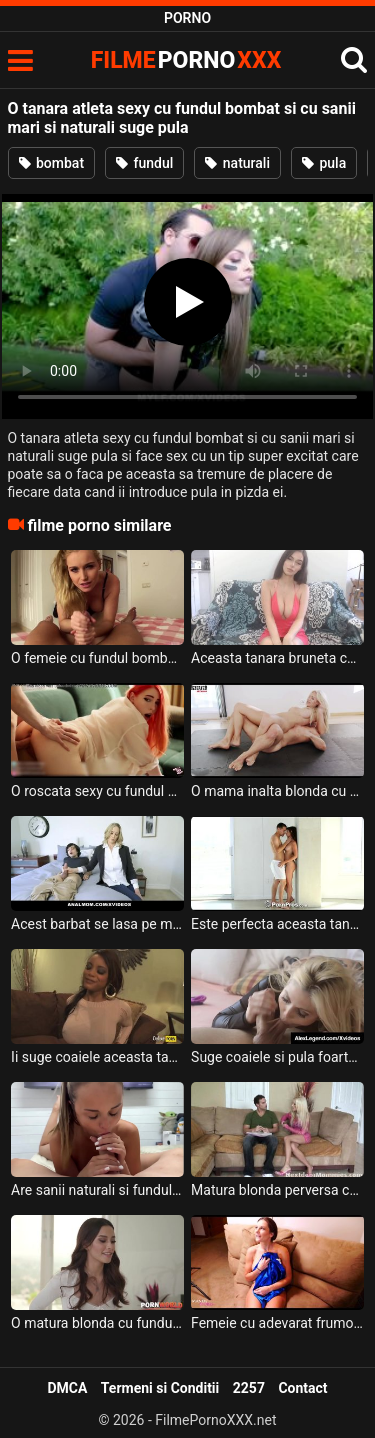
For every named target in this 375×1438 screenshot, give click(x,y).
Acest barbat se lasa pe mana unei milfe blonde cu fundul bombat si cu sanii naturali (97, 924)
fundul (144, 163)
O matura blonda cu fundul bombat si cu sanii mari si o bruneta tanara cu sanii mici (97, 1323)
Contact (302, 1388)
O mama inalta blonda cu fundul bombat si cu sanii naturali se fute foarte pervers (277, 791)
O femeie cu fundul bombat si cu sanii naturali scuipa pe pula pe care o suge (97, 658)
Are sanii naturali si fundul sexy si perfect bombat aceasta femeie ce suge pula (97, 1190)
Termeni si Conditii (160, 1388)
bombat (52, 163)
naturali (237, 163)
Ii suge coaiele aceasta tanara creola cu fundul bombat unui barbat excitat (97, 1057)
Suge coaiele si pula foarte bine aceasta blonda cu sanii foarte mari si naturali (277, 1057)
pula (324, 163)
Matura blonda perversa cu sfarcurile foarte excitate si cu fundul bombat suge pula (277, 1190)
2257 (249, 1388)
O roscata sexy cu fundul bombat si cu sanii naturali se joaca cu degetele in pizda (97, 791)
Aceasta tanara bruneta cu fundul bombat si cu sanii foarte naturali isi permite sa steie (277, 658)
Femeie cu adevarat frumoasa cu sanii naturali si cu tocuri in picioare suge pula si (277, 1323)
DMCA (67, 1388)
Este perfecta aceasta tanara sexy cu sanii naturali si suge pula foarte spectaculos (277, 924)
